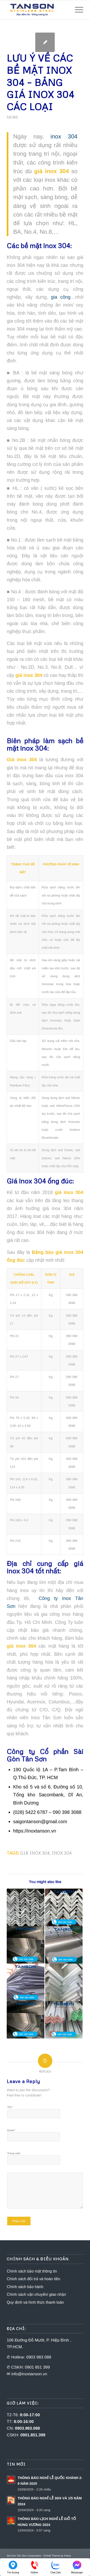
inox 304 (61, 136)
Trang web (13, 2153)
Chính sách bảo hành (25, 2287)
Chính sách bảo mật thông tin (32, 2271)
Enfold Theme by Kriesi (57, 2555)
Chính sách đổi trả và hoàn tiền (33, 2279)
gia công (59, 297)
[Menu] (76, 9)
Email (11, 2130)
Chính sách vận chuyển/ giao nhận (36, 2294)
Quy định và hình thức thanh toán (35, 2302)
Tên (10, 2107)
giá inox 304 (34, 1853)
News (12, 117)
